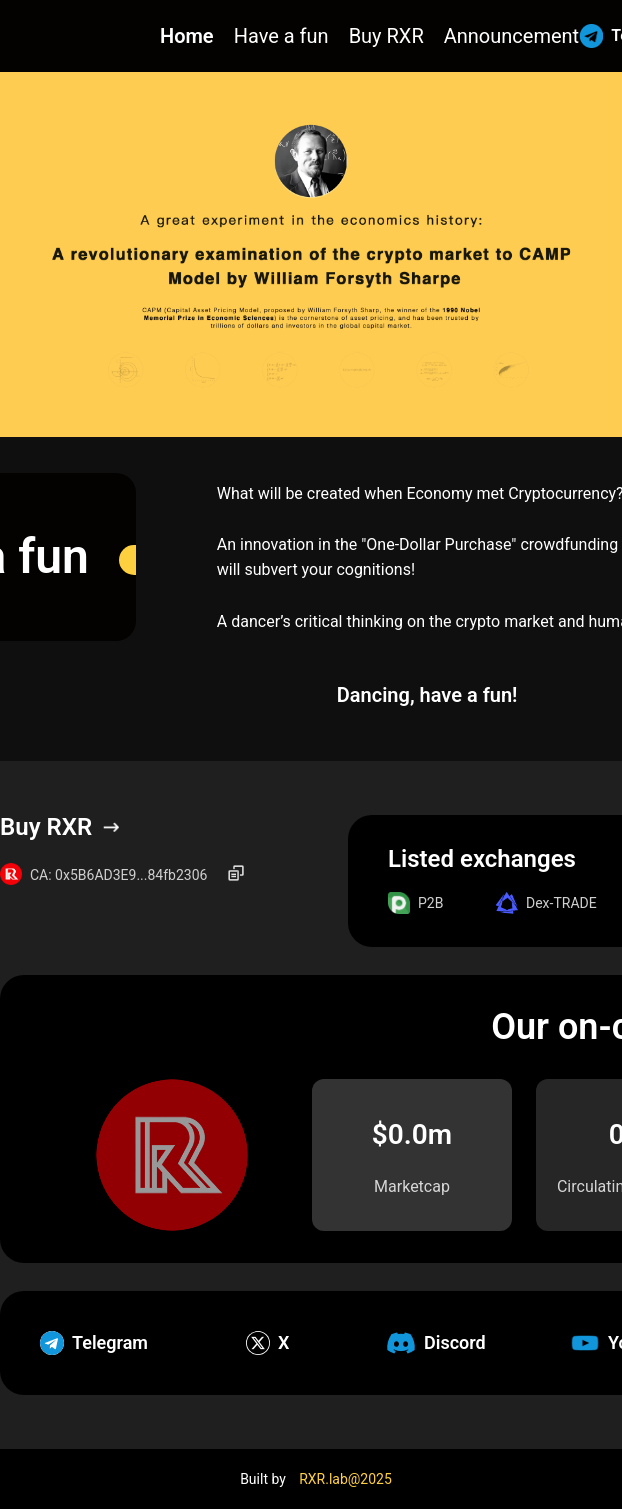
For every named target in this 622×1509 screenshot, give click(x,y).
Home (187, 36)
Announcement (511, 36)
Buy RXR (386, 36)
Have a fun (281, 36)
